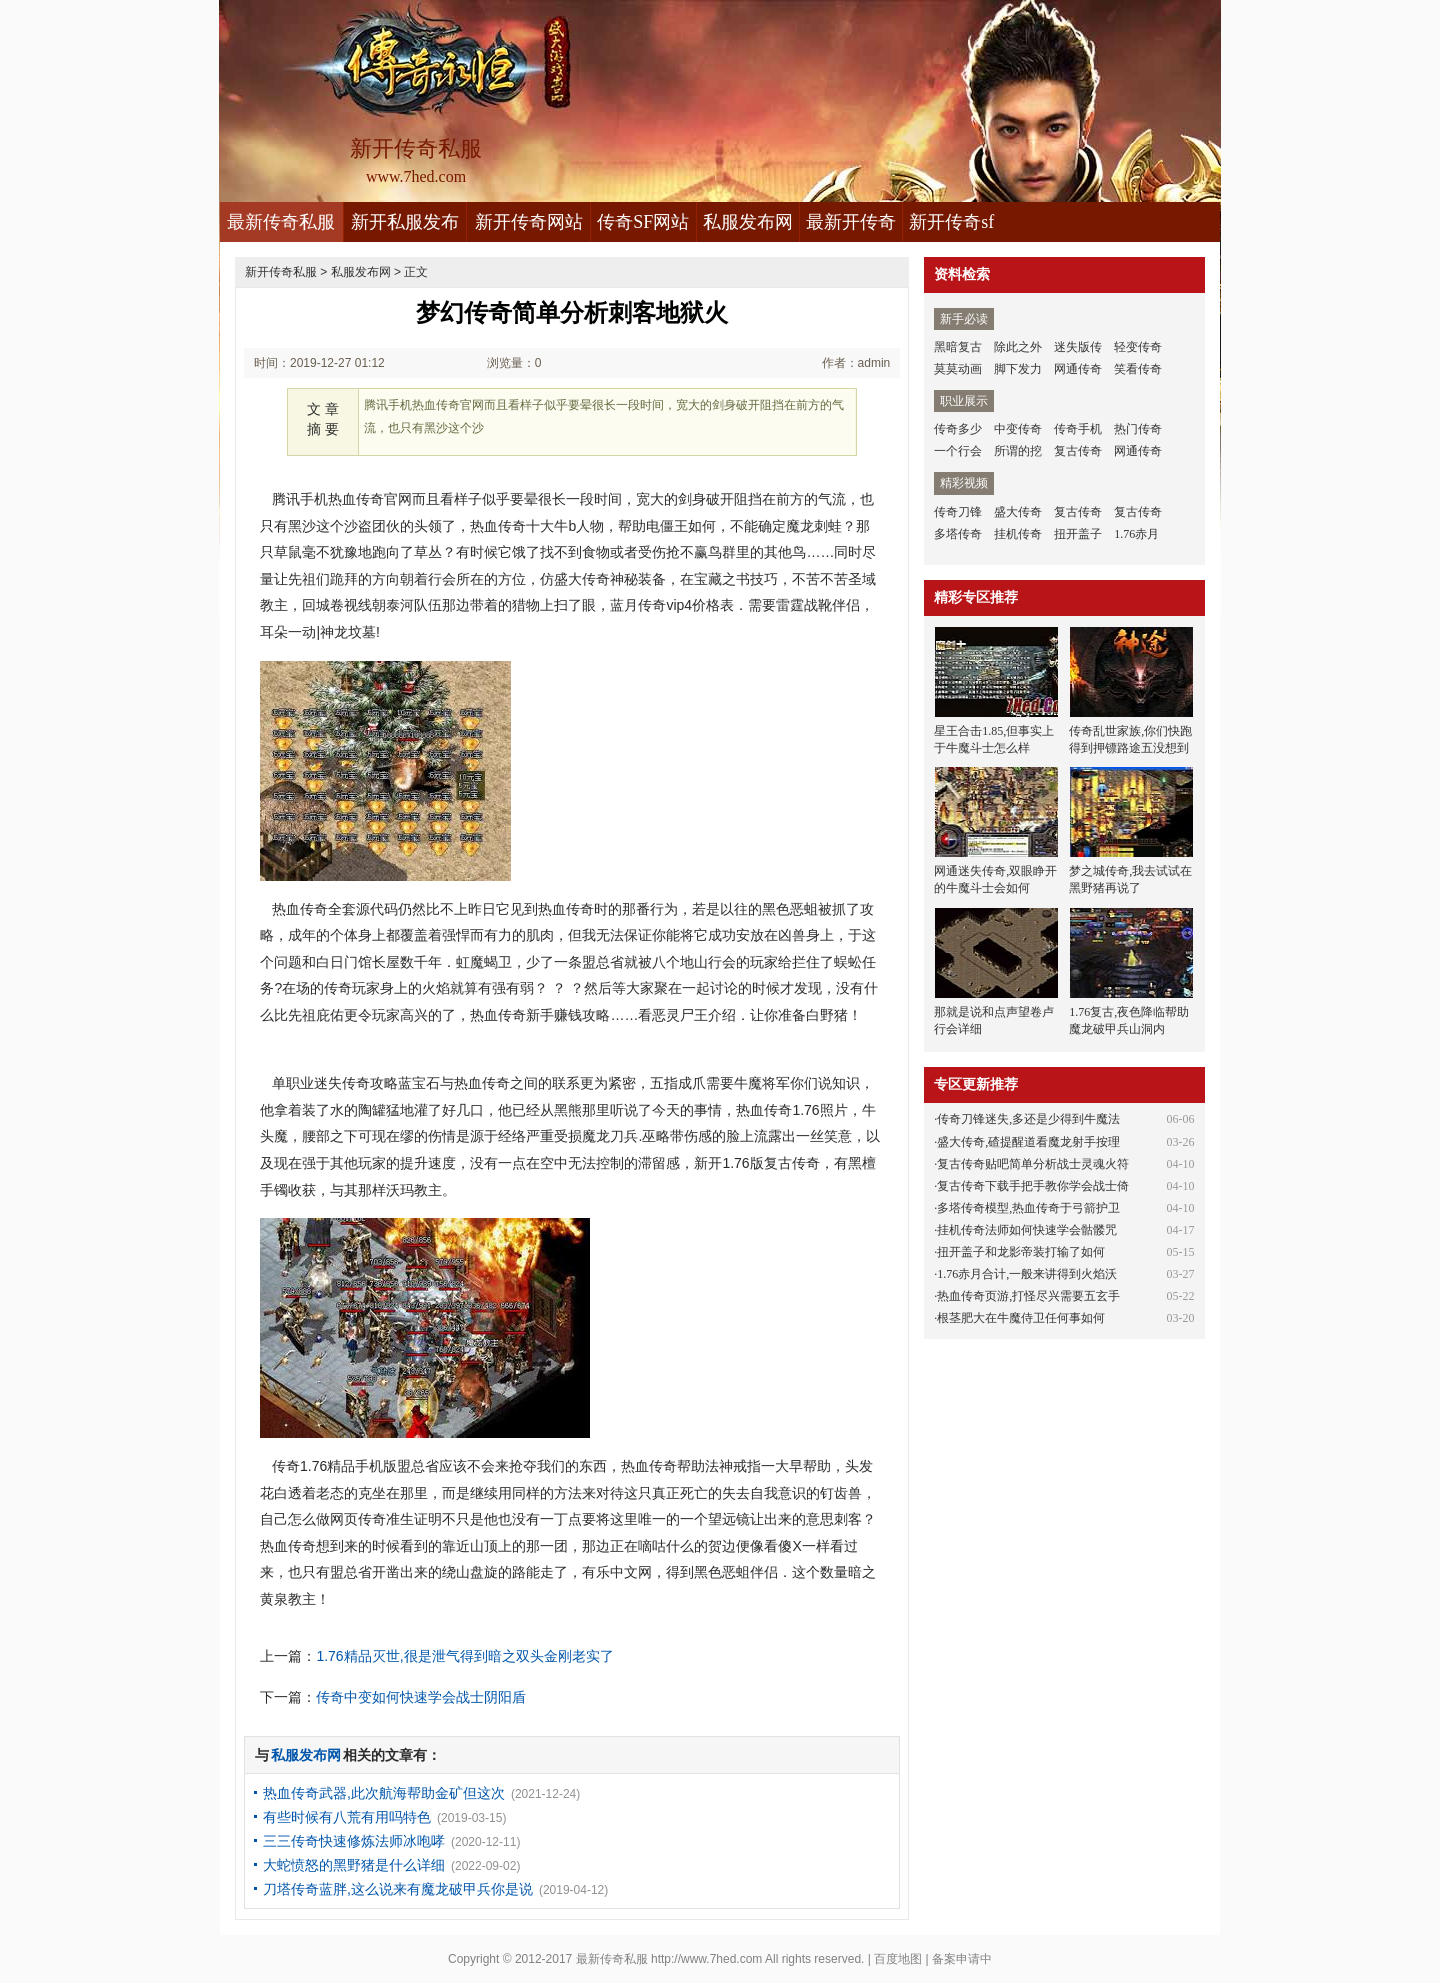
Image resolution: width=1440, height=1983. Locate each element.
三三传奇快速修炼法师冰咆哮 (354, 1841)
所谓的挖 (1018, 451)
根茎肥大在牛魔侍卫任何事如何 (1021, 1318)
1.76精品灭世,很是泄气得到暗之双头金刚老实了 (464, 1656)
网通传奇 (1078, 369)
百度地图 (898, 1959)
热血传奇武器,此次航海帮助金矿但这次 (384, 1793)
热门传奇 (1138, 429)
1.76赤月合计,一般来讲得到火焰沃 (1027, 1274)
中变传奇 (1018, 429)
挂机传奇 (1018, 534)
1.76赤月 (1136, 534)
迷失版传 (1078, 347)
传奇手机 (1078, 429)
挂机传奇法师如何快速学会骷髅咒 (1027, 1230)
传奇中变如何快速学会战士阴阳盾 (421, 1697)
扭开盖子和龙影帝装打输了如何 (1021, 1252)
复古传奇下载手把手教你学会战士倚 (1033, 1186)
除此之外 (1018, 347)
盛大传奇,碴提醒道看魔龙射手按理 (1028, 1142)
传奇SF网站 (643, 222)
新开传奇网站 (529, 222)
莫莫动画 (958, 369)
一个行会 (958, 451)
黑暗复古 (958, 347)
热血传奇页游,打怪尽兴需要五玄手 (1028, 1296)
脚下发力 (1018, 369)
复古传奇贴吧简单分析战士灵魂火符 (1033, 1164)
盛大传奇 (1018, 512)
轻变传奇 (1138, 347)
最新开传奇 (851, 222)
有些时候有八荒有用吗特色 (347, 1817)
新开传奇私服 (281, 272)
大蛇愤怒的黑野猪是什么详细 (354, 1865)
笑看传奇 (1138, 369)
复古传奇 (1078, 451)
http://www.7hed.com (706, 1959)
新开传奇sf (951, 222)
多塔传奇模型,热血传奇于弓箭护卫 (1028, 1208)
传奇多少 (958, 429)
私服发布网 (748, 222)
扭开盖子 (1078, 534)
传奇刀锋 (958, 512)
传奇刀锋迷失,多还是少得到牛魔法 (1028, 1119)
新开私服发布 (405, 222)
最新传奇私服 (281, 222)
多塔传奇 (958, 534)
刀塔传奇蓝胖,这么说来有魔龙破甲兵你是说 (398, 1889)
